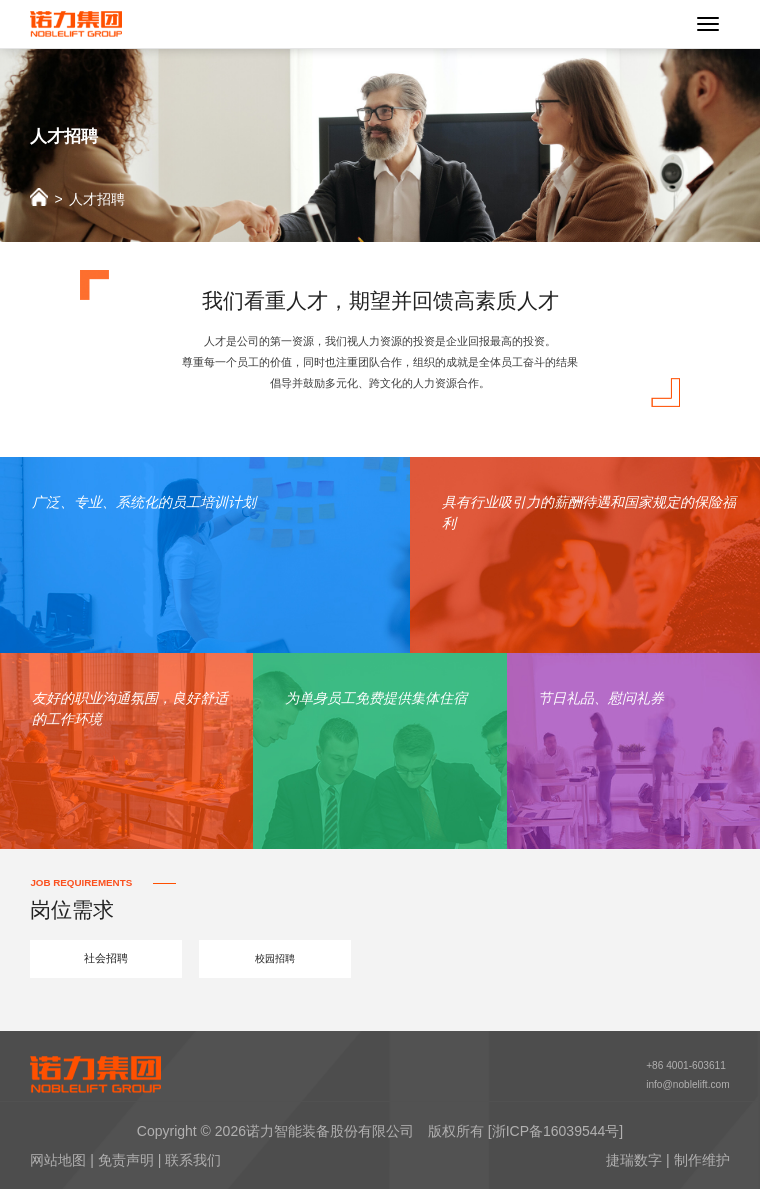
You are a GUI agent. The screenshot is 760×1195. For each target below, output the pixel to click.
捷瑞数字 (634, 1166)
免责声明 (126, 1166)
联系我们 (193, 1166)
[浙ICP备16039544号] (555, 1137)
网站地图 (58, 1166)
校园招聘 (275, 960)
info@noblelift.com (683, 1089)
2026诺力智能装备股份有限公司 (314, 1137)
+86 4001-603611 (681, 1068)
